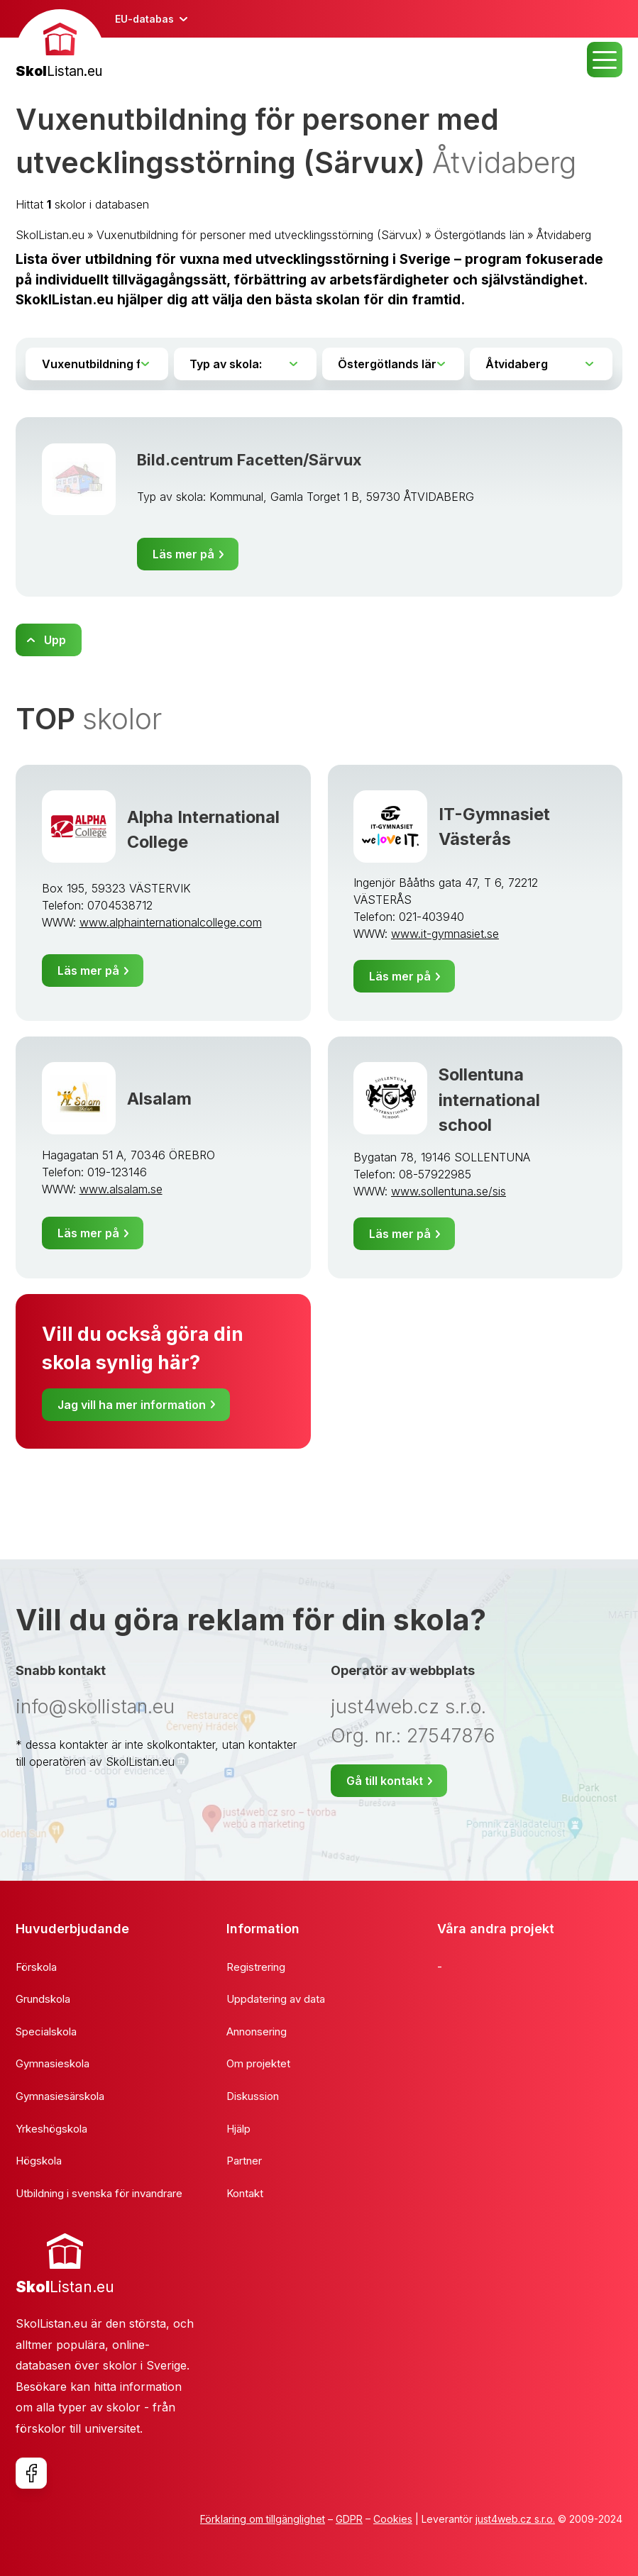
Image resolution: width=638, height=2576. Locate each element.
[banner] (60, 45)
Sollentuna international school (489, 1099)
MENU (604, 59)
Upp (55, 640)
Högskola (39, 2160)
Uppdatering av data (275, 1999)
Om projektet (258, 2063)
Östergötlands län (479, 235)
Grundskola (43, 1999)
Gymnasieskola (52, 2063)
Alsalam (159, 1098)
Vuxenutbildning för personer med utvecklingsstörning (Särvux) (259, 235)
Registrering (255, 1967)
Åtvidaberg (564, 235)
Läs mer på (183, 554)
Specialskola (46, 2031)
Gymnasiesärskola (60, 2096)
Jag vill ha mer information (131, 1405)
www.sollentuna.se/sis (448, 1191)
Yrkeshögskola (51, 2128)
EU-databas (144, 19)
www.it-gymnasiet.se (445, 934)
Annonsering (256, 2031)
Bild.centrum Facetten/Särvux (249, 459)
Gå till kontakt (384, 1781)
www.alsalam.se (121, 1189)
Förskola (36, 1967)
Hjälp (238, 2128)
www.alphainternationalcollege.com (170, 922)
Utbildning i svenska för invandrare (99, 2193)
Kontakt (244, 2193)
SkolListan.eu (50, 235)
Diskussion (252, 2096)
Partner (244, 2160)
